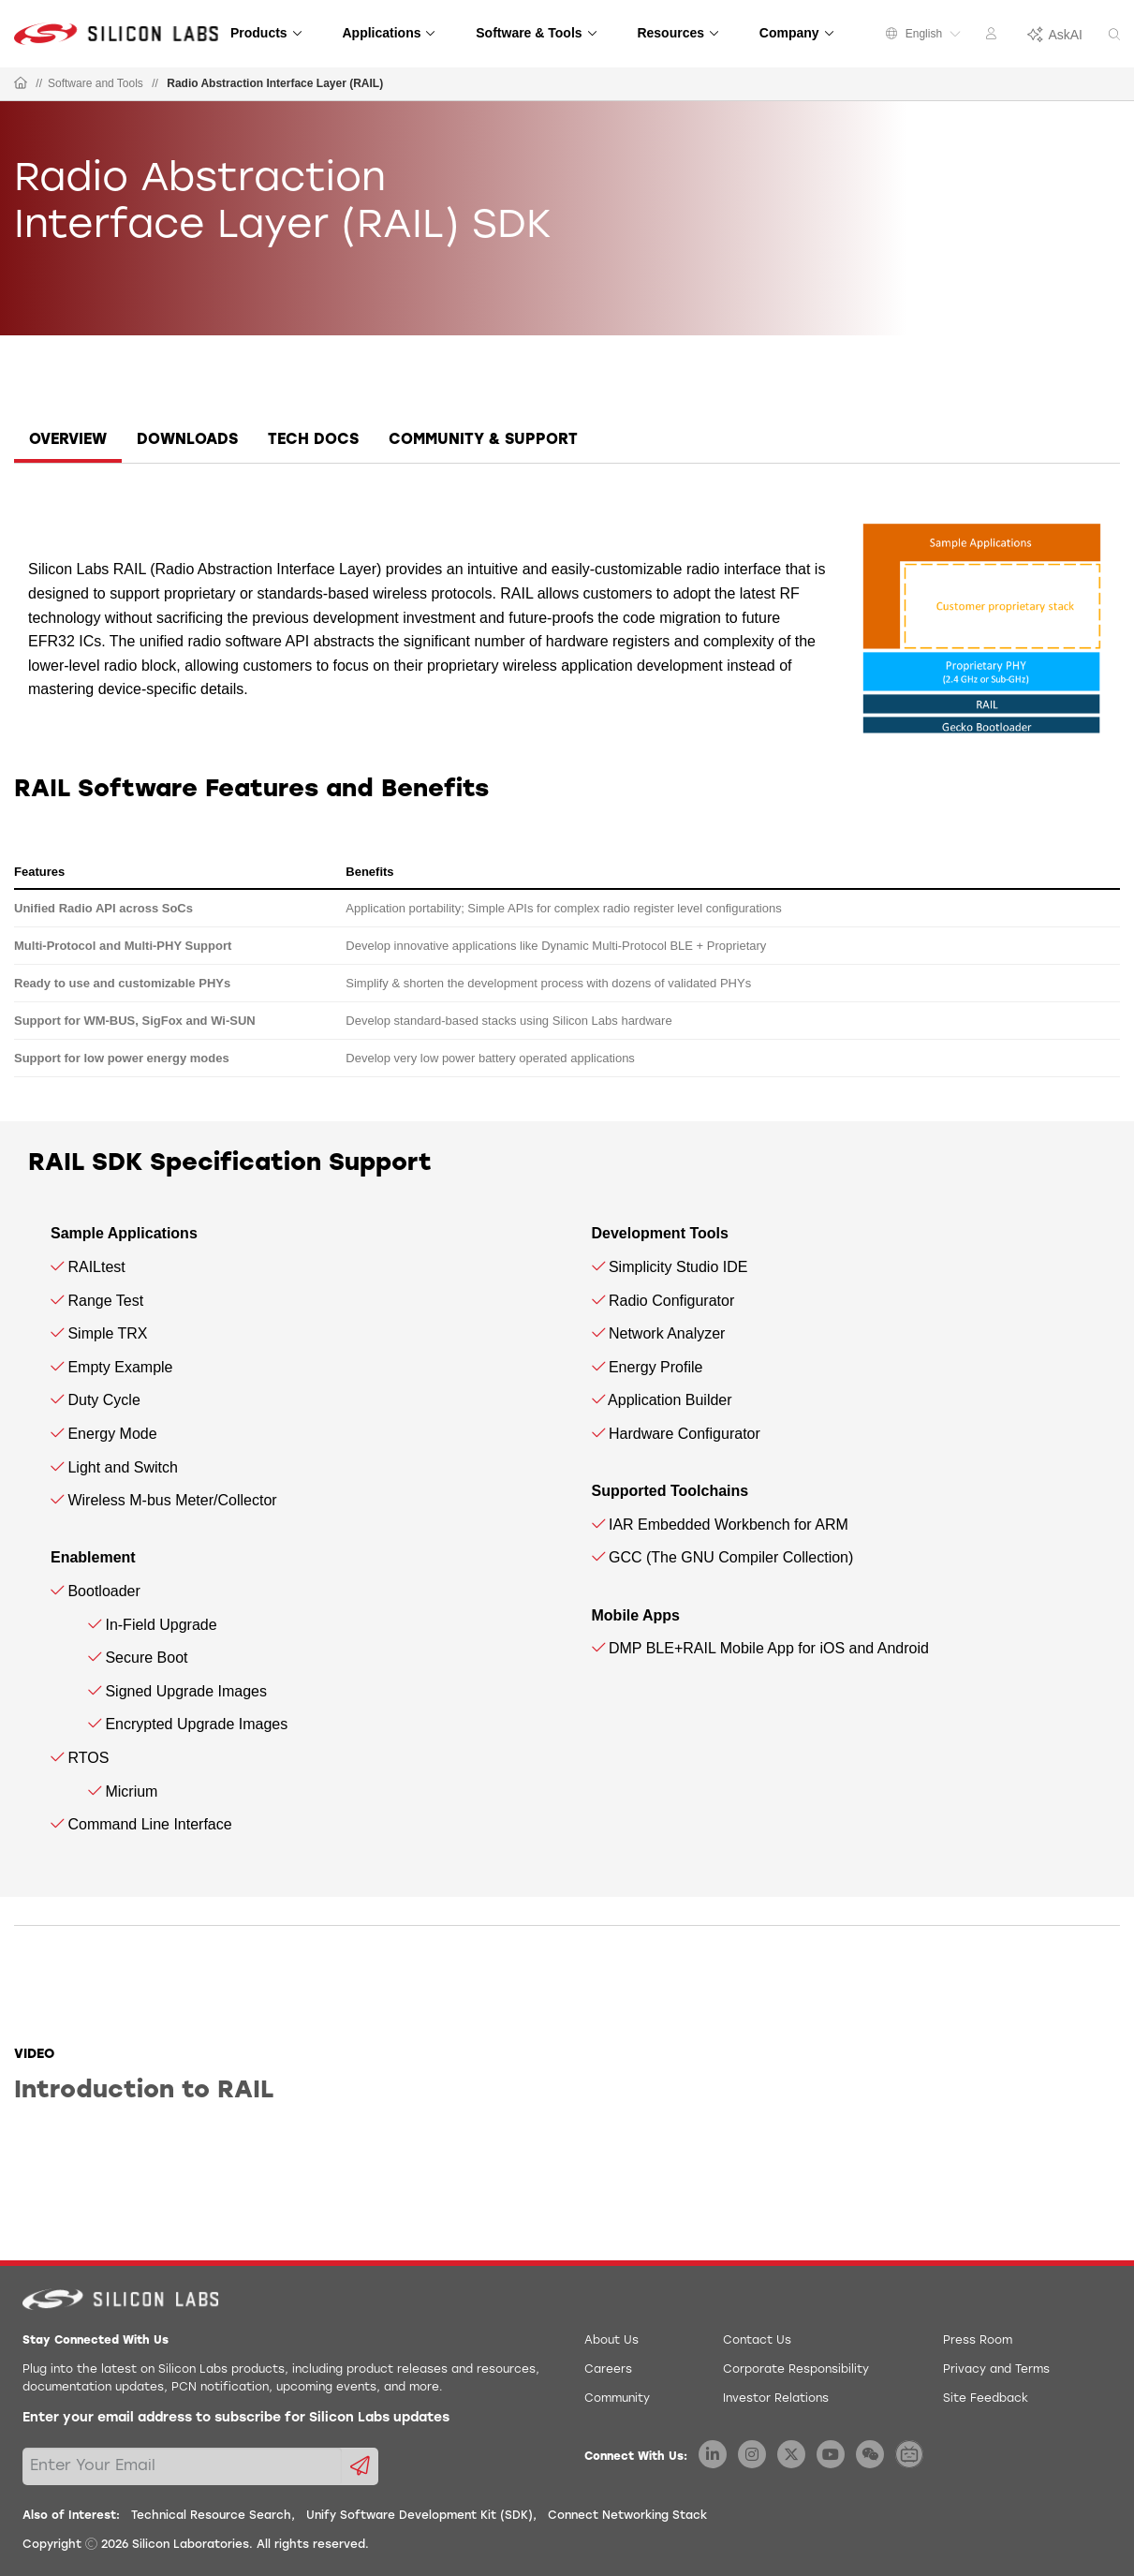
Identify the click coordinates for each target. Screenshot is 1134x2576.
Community (617, 2399)
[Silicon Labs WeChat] (870, 2454)
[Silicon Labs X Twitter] (791, 2454)
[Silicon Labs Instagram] (752, 2454)
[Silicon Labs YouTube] (831, 2454)
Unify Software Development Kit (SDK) (419, 2516)
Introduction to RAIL (143, 2091)
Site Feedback (985, 2399)
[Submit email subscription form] (360, 2466)
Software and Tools (95, 83)
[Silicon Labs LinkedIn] (713, 2454)
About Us (611, 2341)
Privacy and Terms (996, 2370)
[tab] (68, 443)
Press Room (977, 2341)
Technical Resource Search (211, 2516)
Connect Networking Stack (627, 2516)
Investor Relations (776, 2399)
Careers (608, 2370)
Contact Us (757, 2341)
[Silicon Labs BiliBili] (909, 2454)
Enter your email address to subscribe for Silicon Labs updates (235, 2418)
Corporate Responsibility (796, 2370)
